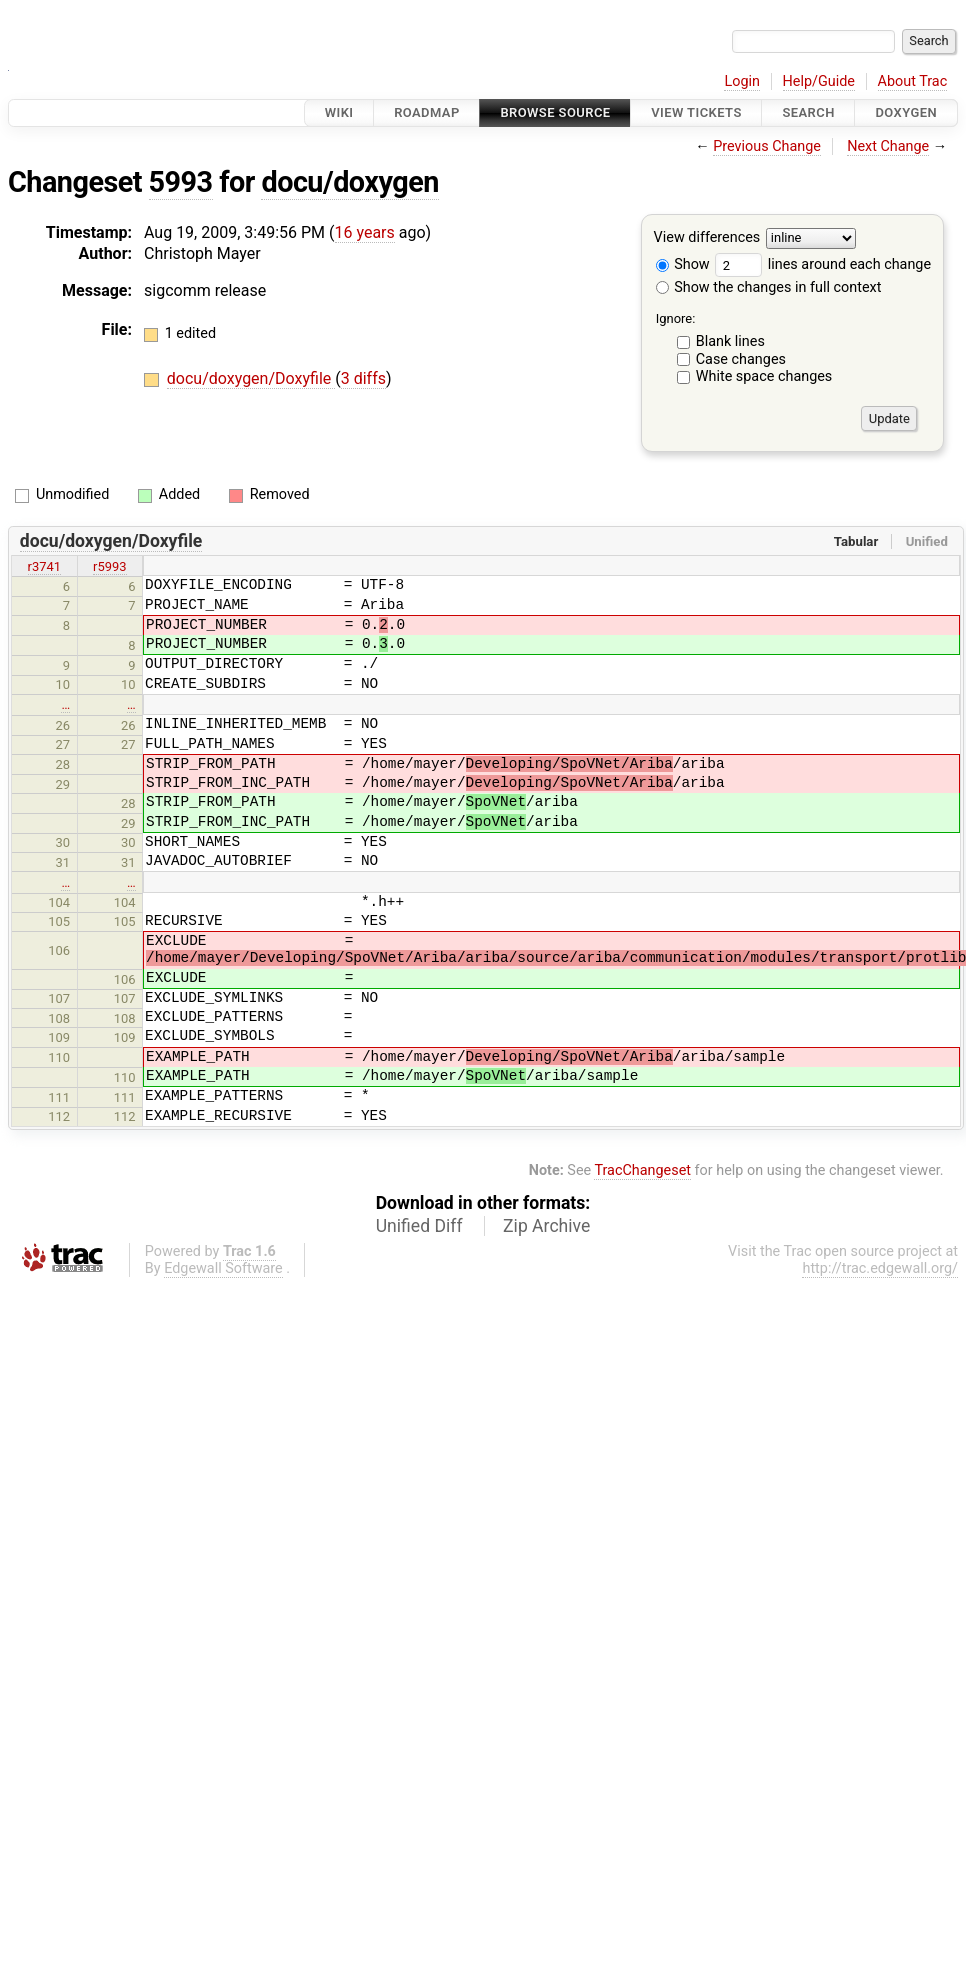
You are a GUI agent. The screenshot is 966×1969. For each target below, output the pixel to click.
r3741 (45, 566)
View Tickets (696, 112)
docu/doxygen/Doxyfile (251, 378)
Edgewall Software (223, 1268)
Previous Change (767, 146)
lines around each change (823, 264)
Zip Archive (546, 1226)
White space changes (764, 376)
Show (683, 264)
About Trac (913, 81)
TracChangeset (642, 1170)
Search (808, 112)
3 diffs (363, 378)
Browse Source (555, 112)
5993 (181, 182)
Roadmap (427, 112)
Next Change (888, 146)
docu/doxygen (349, 182)
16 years (365, 232)
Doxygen (906, 112)
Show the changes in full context (769, 287)
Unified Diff (419, 1226)
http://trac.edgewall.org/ (880, 1268)
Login (742, 81)
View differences (707, 238)
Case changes (741, 359)
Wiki (339, 112)
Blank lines (730, 341)
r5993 (110, 566)
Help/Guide (819, 81)
